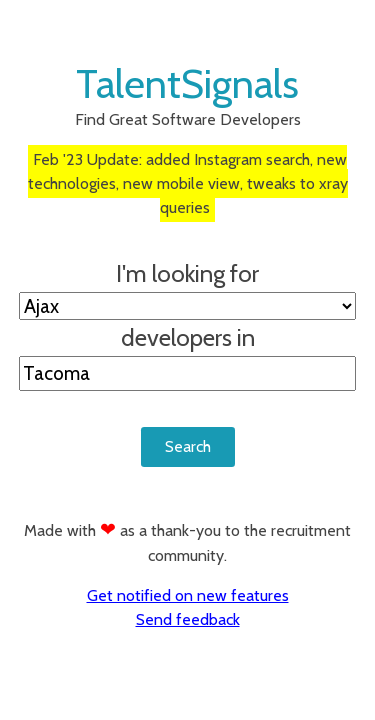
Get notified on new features (188, 595)
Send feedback (188, 619)
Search (188, 446)
